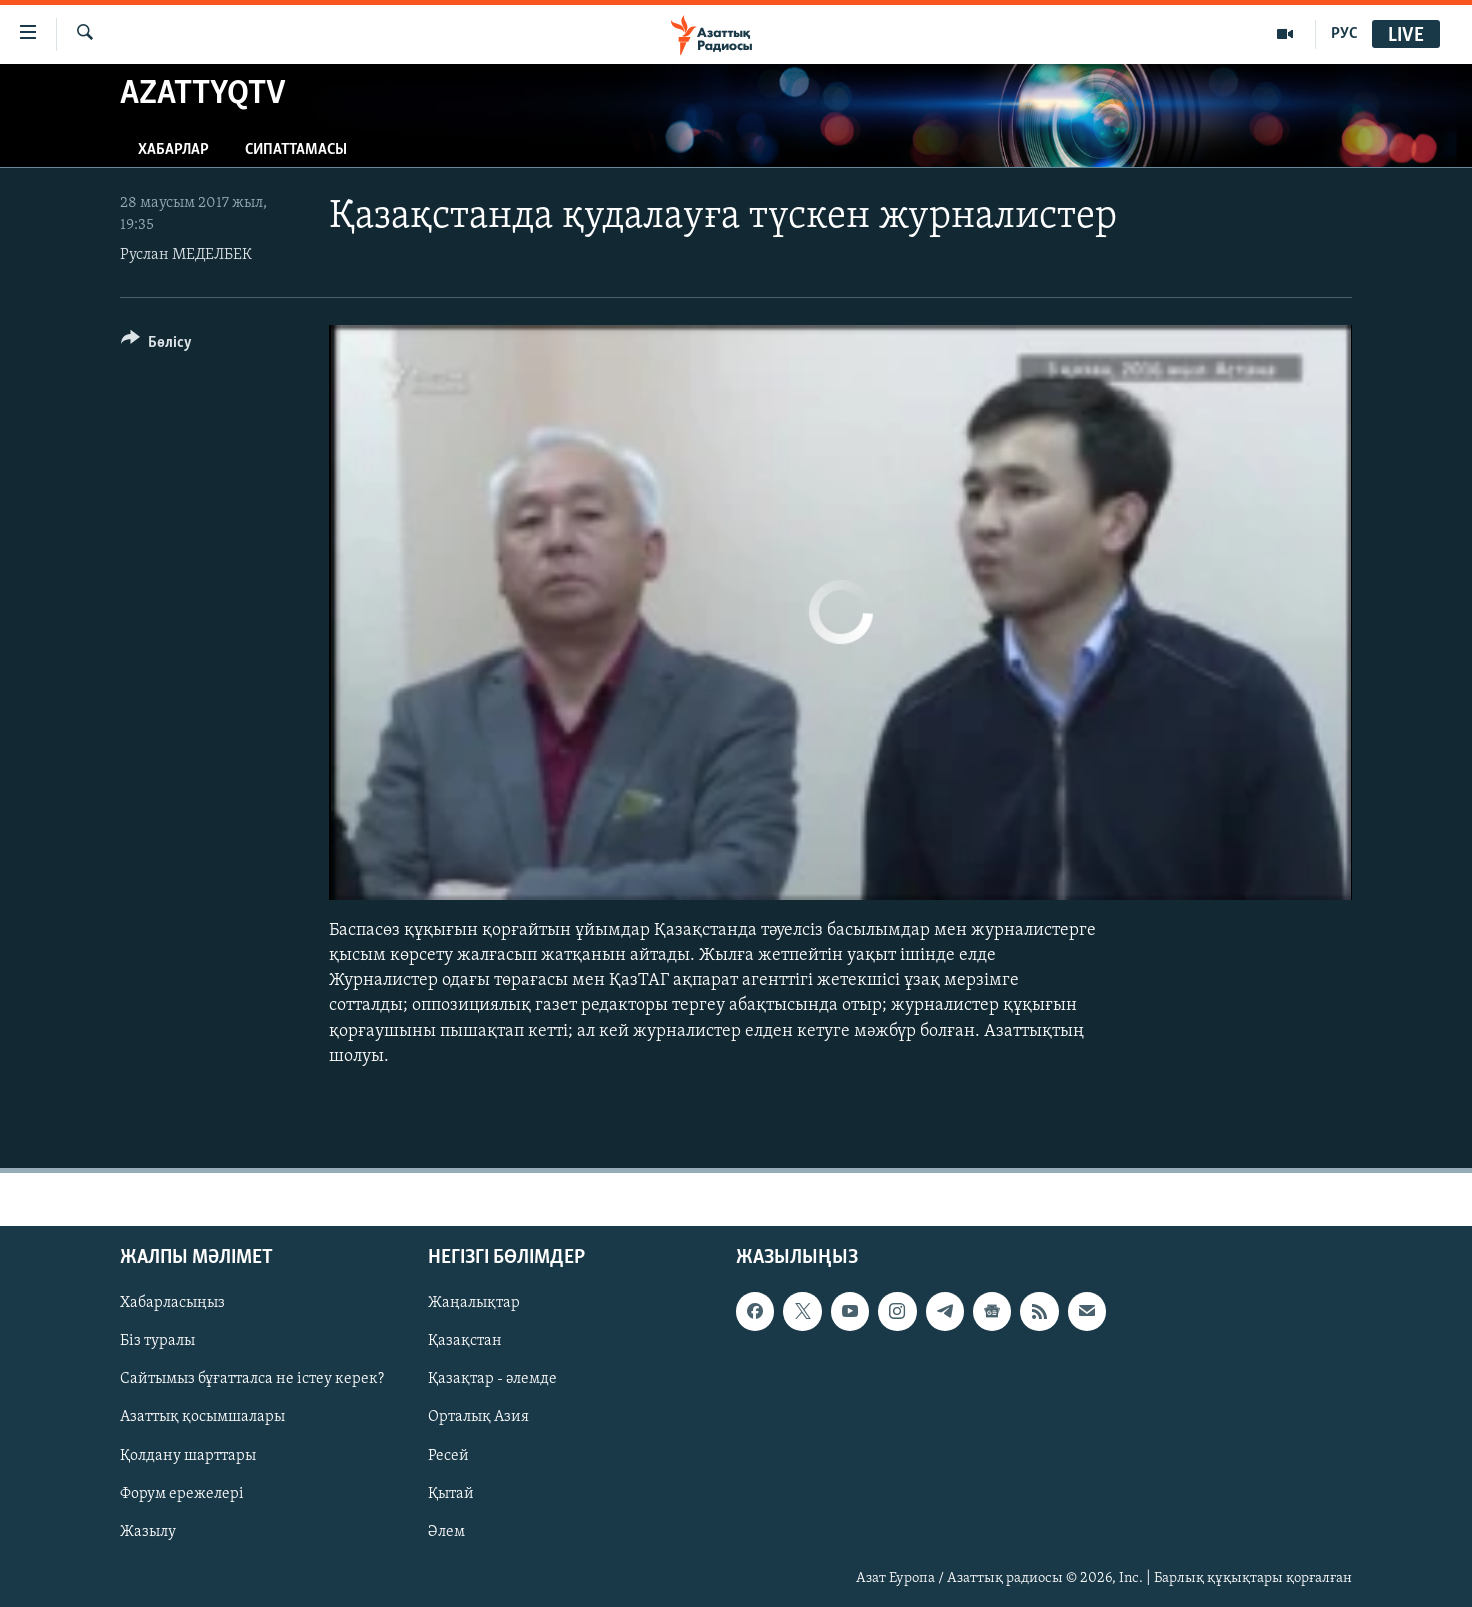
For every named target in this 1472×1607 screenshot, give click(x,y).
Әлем (446, 1532)
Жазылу (148, 1532)
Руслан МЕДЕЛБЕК (186, 255)
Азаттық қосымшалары (202, 1418)
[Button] (156, 345)
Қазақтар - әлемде (492, 1379)
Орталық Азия (478, 1418)
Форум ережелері (182, 1494)
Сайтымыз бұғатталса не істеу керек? (252, 1379)
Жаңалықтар (474, 1303)
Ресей (448, 1456)
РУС (1344, 34)
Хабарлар (173, 150)
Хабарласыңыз (172, 1303)
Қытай (451, 1494)
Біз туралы (157, 1341)
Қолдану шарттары (188, 1456)
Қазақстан (465, 1341)
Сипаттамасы (296, 150)
